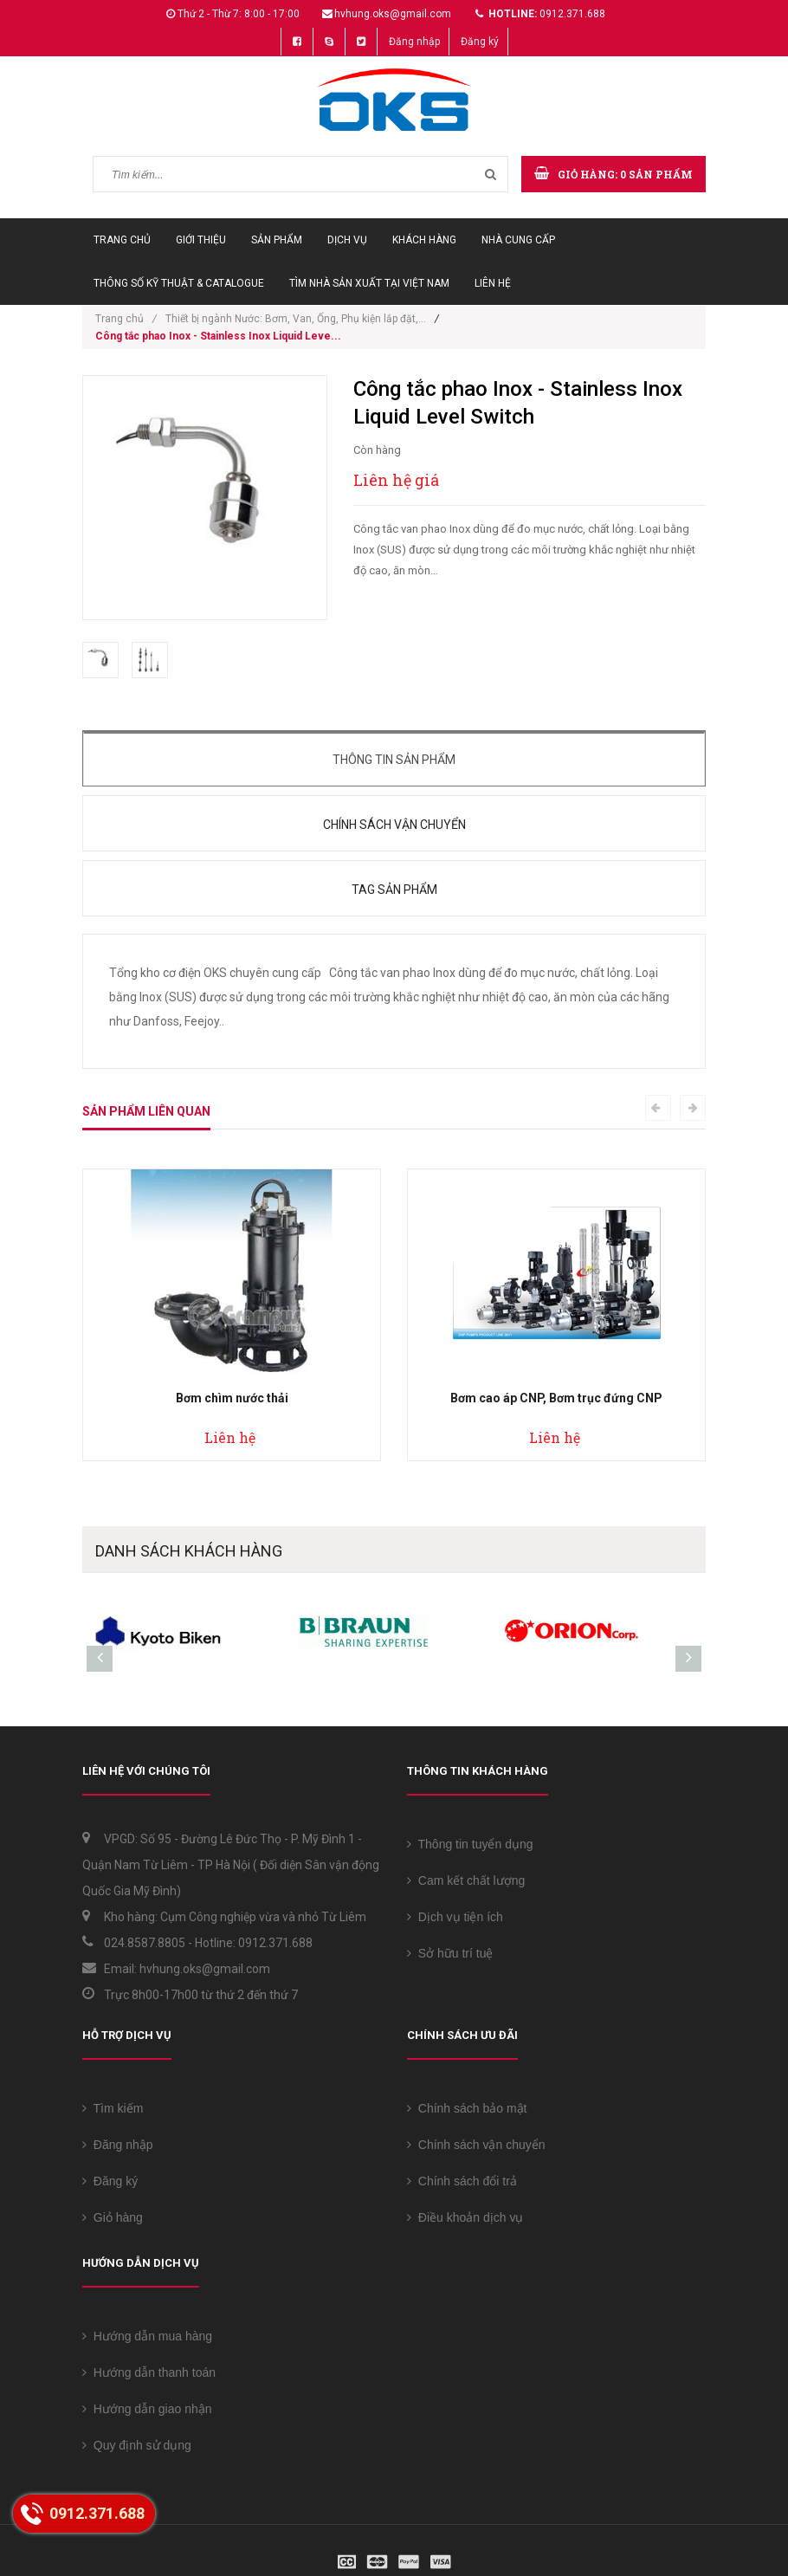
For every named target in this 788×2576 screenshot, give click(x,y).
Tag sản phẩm (394, 889)
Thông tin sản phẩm (394, 760)
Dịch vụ (347, 240)
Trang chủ (122, 240)
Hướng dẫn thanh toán (149, 2372)
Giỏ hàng (112, 2217)
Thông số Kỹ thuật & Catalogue (179, 283)
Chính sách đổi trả (462, 2181)
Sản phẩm (276, 240)
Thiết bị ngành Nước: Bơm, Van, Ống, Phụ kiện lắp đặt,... (295, 319)
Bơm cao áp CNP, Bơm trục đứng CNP (556, 1398)
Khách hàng (424, 240)
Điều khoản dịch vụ (465, 2217)
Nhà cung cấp (518, 240)
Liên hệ (493, 283)
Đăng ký (480, 42)
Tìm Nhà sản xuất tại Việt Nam (369, 283)
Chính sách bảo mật (467, 2108)
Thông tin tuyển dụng (470, 1844)
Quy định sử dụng (136, 2445)
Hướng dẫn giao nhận (147, 2409)
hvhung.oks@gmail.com (392, 14)
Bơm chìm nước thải (232, 1398)
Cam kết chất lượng (466, 1880)
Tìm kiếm (112, 2108)
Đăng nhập (414, 42)
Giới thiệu (201, 240)
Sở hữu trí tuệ (450, 1953)
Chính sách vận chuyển (394, 825)
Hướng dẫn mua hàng (147, 2336)
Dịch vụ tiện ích (455, 1917)
